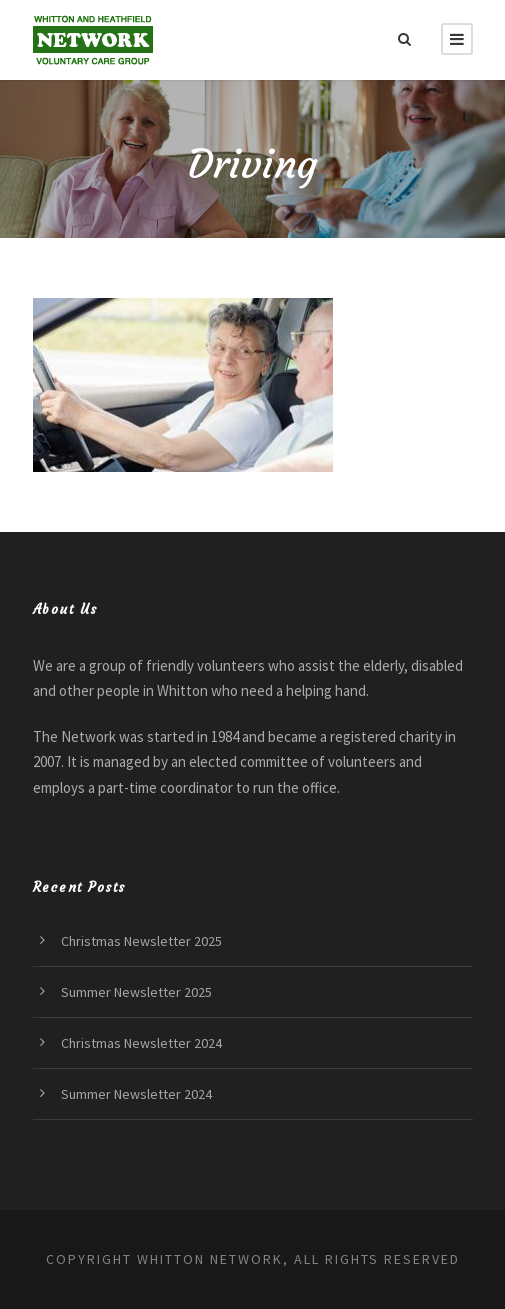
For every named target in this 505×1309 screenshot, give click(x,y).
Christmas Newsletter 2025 (141, 941)
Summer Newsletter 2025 (136, 992)
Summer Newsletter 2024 (136, 1094)
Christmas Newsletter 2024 (141, 1043)
